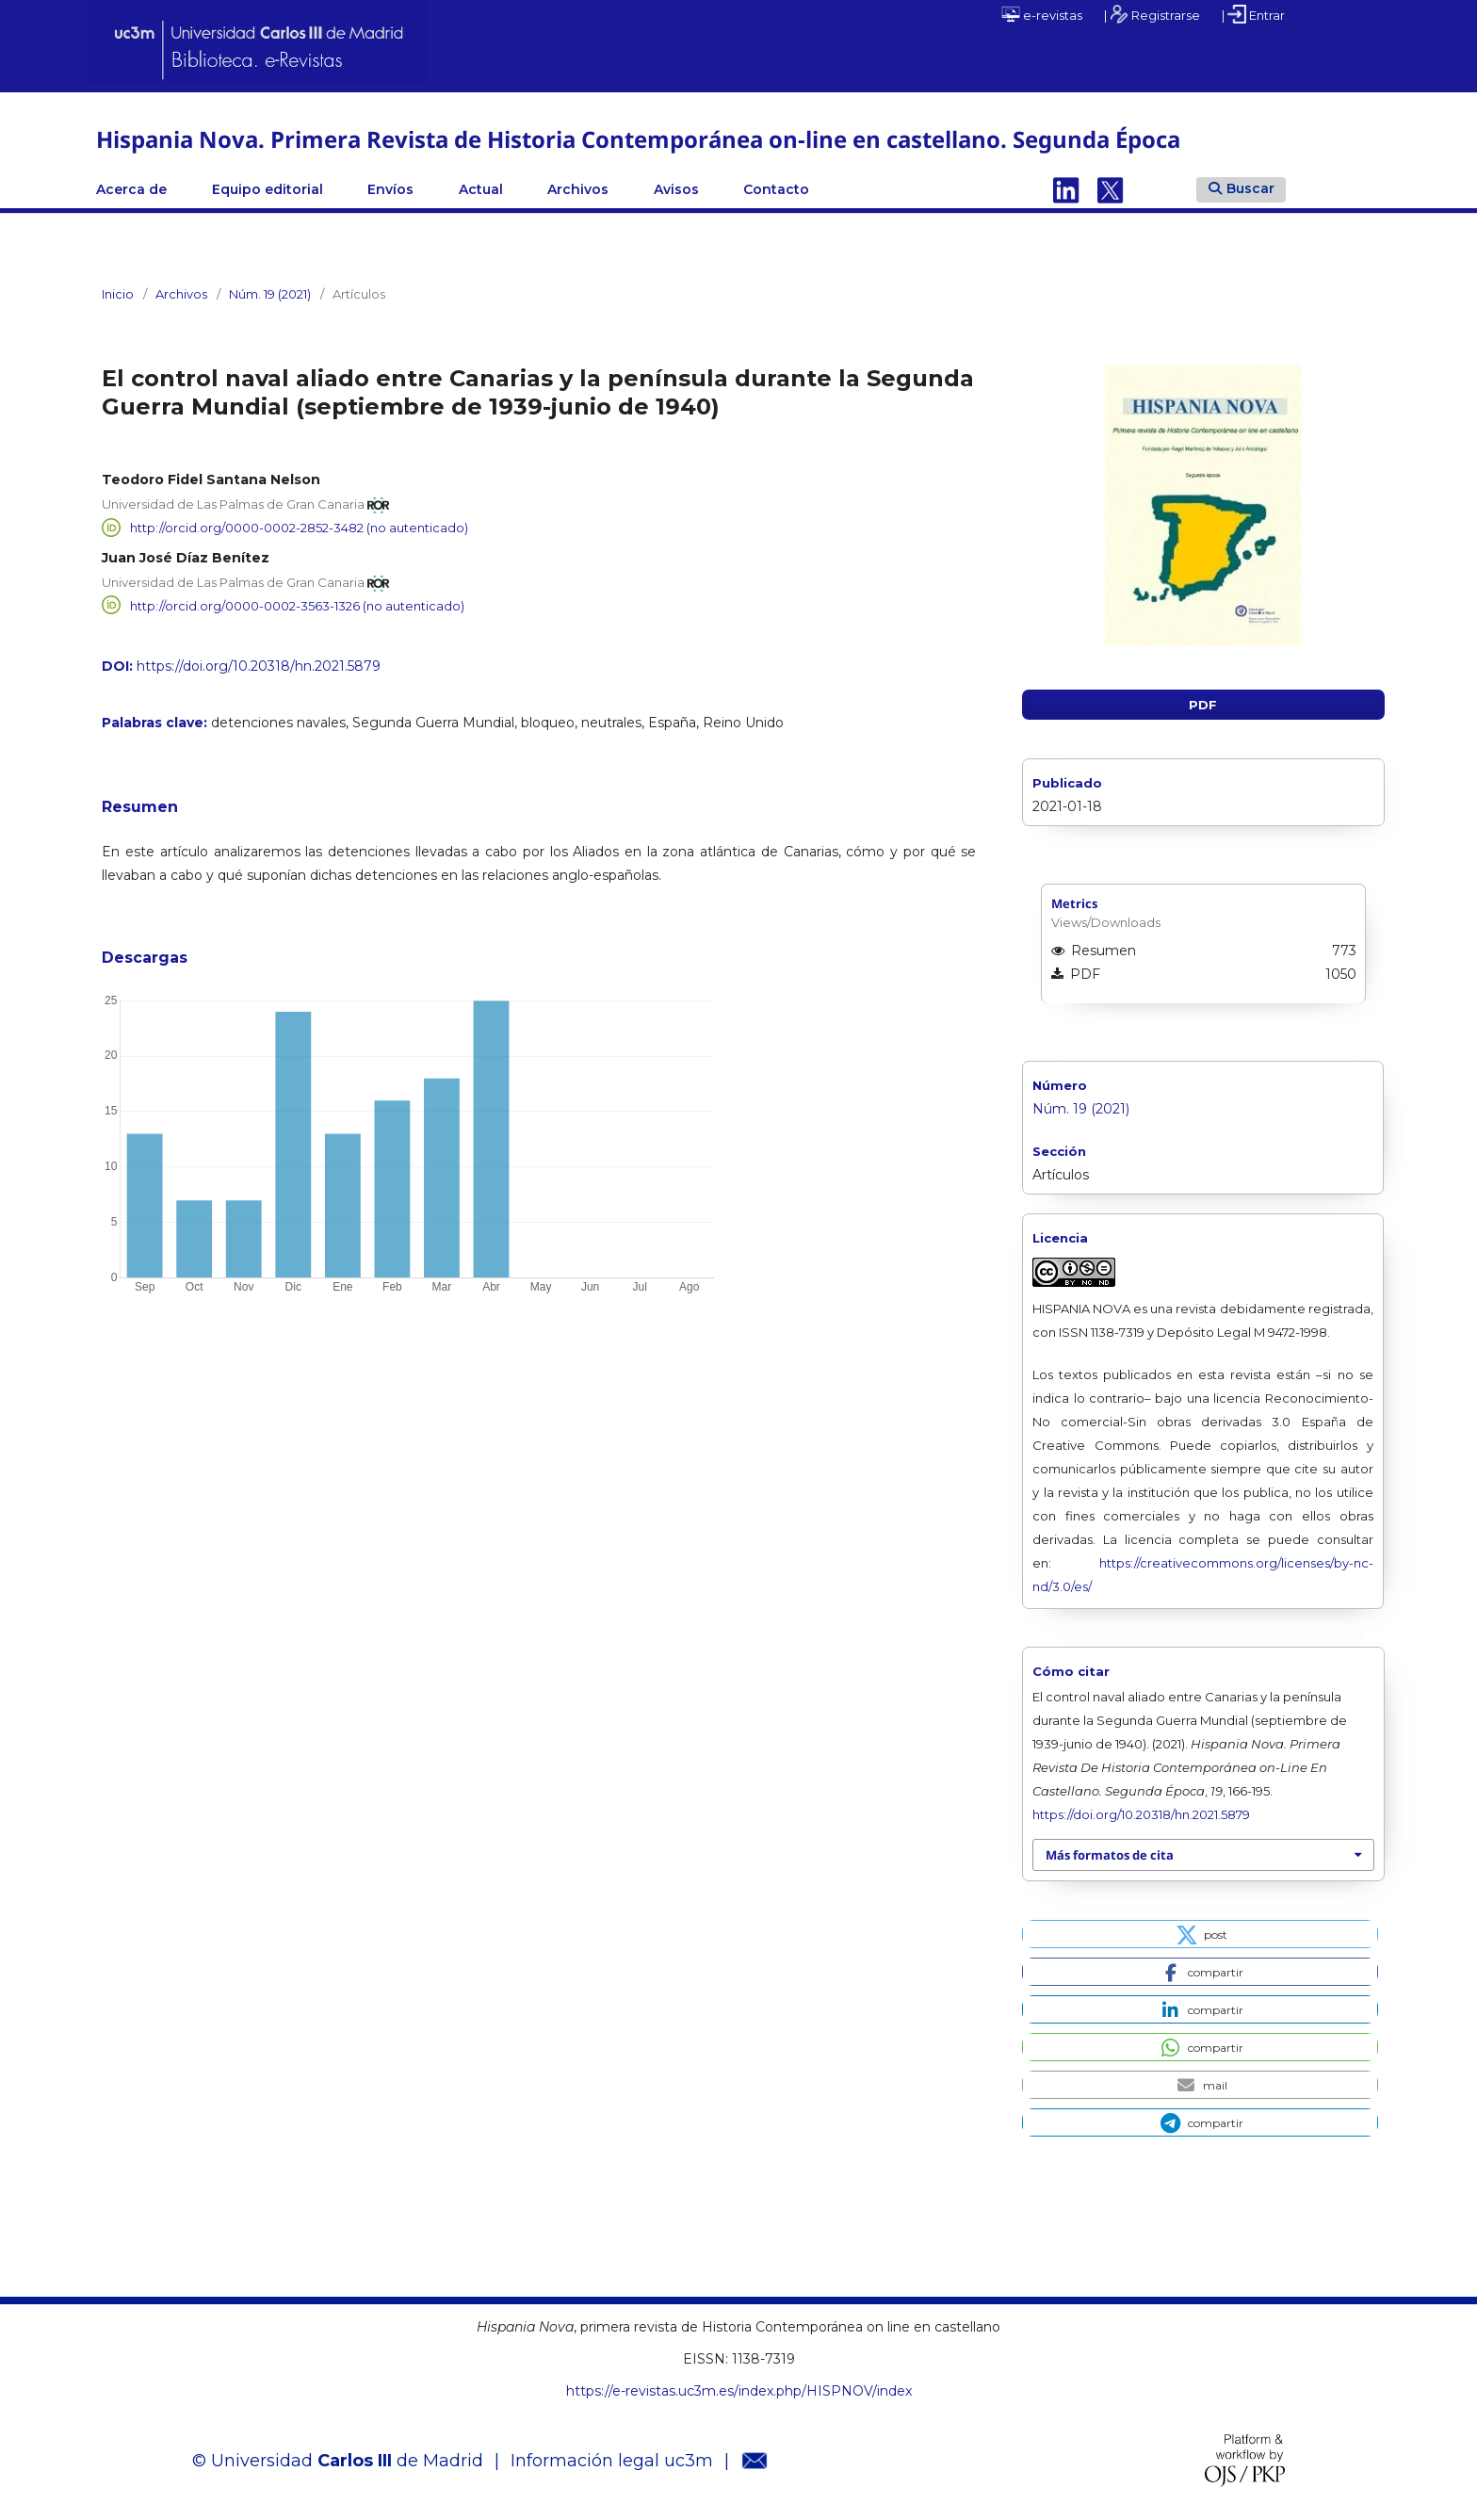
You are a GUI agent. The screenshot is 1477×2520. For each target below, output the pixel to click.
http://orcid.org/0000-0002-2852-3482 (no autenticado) (299, 527)
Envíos (390, 189)
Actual (481, 189)
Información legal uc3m (612, 2460)
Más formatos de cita (1110, 1854)
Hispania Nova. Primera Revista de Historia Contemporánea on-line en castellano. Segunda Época (638, 138)
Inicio (118, 293)
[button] (1199, 1934)
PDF (1203, 704)
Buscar (1241, 188)
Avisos (676, 189)
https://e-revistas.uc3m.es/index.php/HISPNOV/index (739, 2390)
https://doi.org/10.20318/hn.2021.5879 (259, 666)
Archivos (578, 189)
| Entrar (1253, 14)
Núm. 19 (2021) (270, 293)
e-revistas (1041, 14)
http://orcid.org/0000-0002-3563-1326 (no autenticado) (297, 604)
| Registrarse (1152, 14)
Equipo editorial (267, 189)
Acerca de (131, 189)
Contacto (776, 189)
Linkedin (1066, 189)
